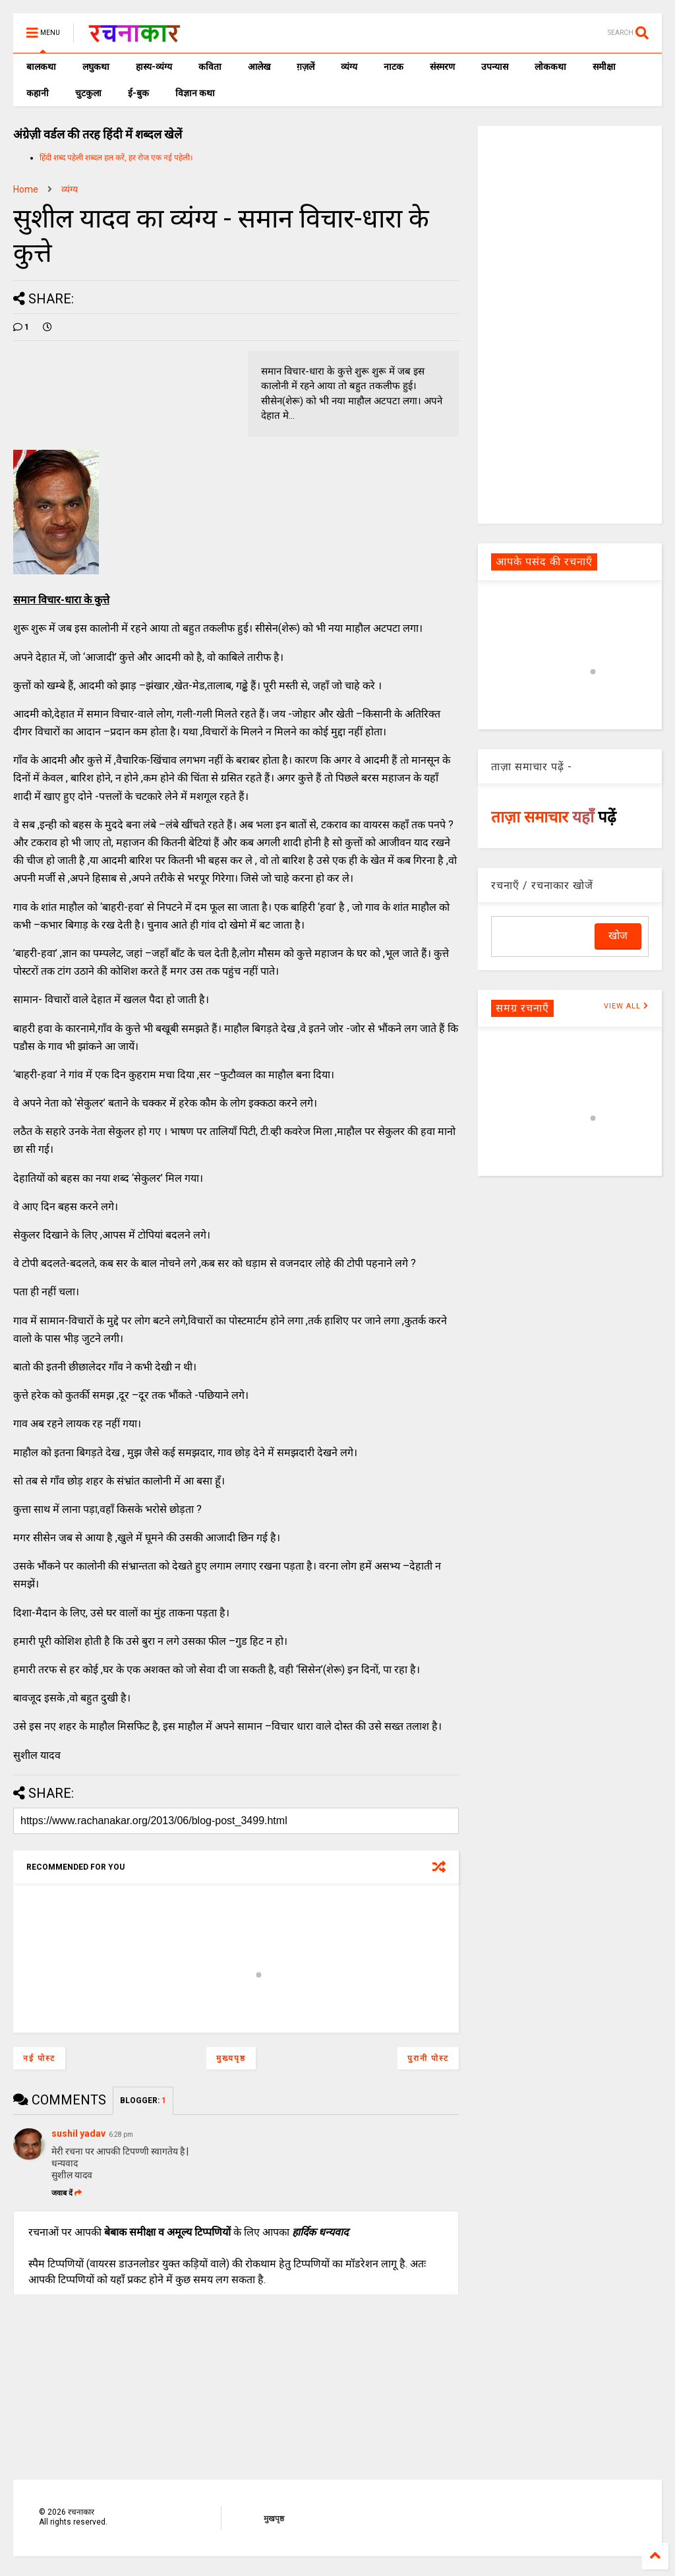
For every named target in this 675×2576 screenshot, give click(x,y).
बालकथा (41, 66)
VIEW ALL (626, 1006)
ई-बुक (138, 93)
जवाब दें (66, 2193)
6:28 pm (121, 2134)
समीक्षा (604, 66)
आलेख (259, 66)
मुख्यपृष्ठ (231, 2058)
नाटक (393, 66)
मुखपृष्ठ (274, 2518)
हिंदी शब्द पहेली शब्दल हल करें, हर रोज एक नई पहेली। (116, 157)
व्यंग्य (349, 66)
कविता (209, 66)
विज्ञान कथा (195, 93)
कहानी (37, 93)
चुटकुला (88, 93)
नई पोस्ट (39, 2058)
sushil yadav (78, 2133)
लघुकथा (95, 66)
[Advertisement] (570, 324)
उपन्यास (494, 66)
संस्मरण (442, 66)
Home (25, 189)
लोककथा (550, 66)
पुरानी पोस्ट (428, 2058)
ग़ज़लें (305, 66)
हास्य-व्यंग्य (154, 66)
